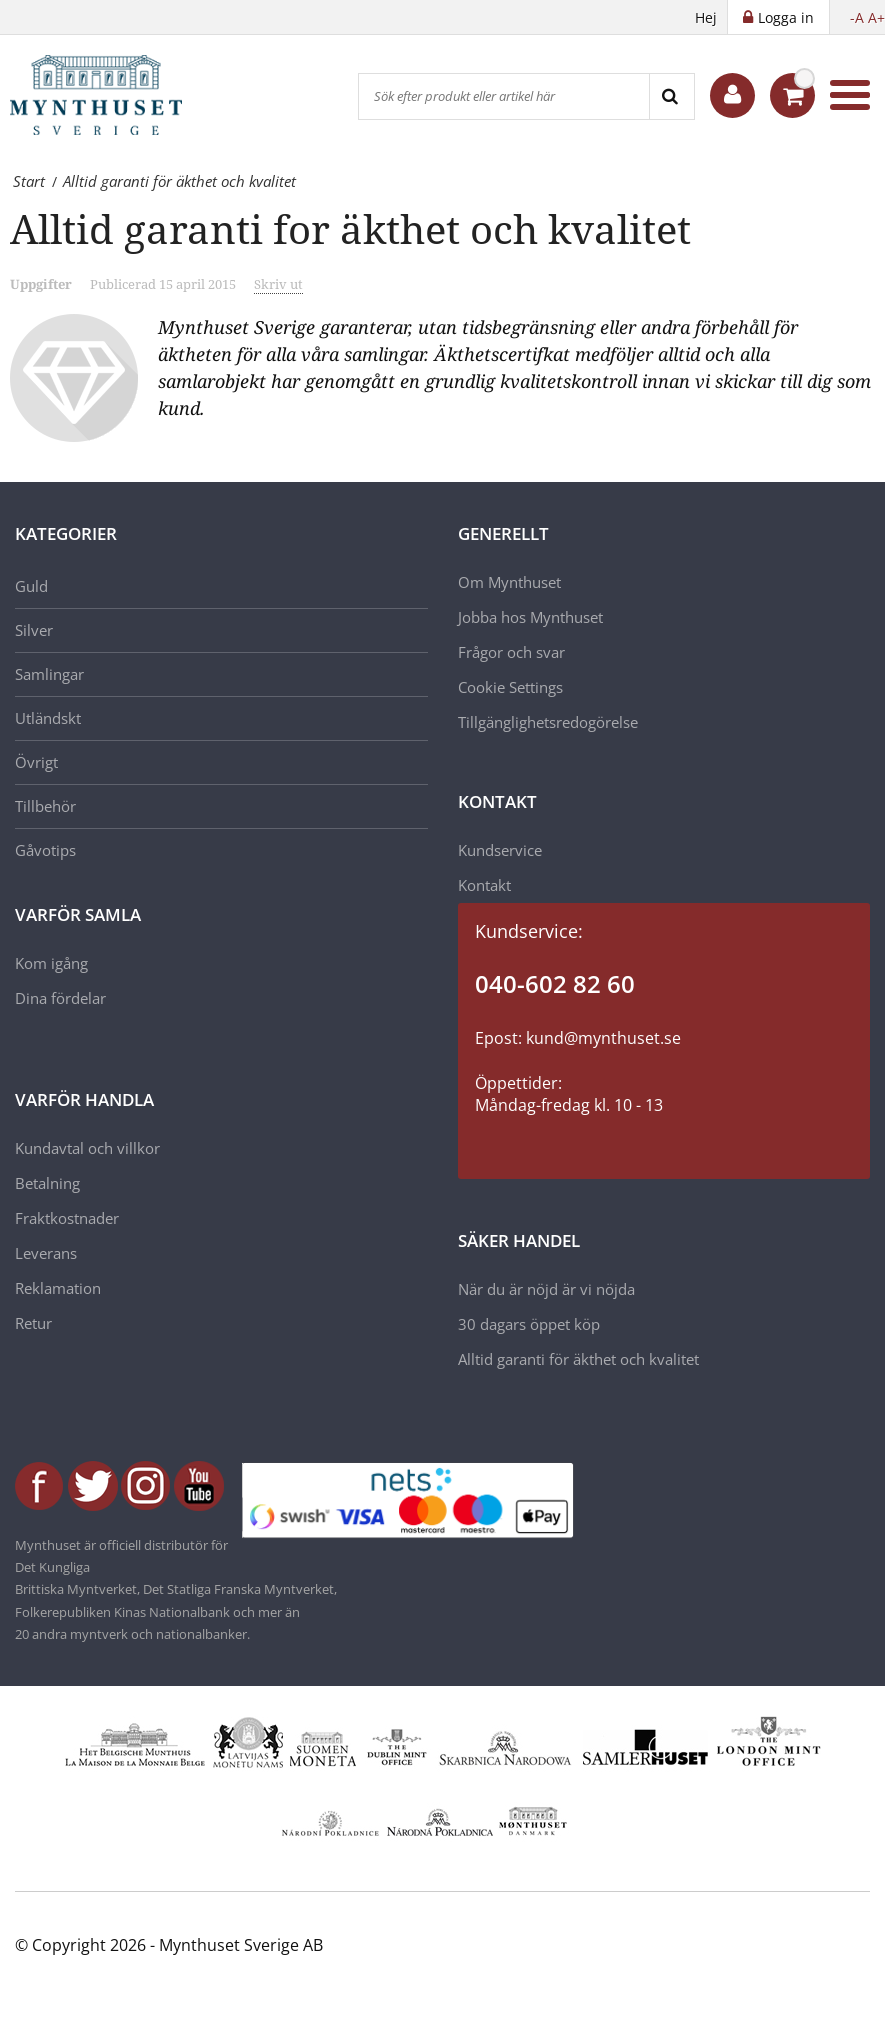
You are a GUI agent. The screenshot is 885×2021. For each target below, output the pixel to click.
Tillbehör (45, 806)
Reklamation (58, 1288)
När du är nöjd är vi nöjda (546, 1289)
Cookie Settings (510, 687)
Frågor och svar (511, 652)
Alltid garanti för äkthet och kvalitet (578, 1359)
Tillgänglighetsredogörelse (548, 722)
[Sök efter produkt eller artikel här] (504, 96)
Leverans (46, 1253)
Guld (31, 586)
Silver (34, 630)
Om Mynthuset (509, 582)
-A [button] (857, 17)
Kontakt (484, 885)
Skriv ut (278, 284)
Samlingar (49, 674)
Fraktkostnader (67, 1218)
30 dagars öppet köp (529, 1324)
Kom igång (51, 963)
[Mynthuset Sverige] (110, 95)
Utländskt (48, 718)
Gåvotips (45, 850)
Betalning (47, 1183)
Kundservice (500, 850)
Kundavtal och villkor (87, 1148)
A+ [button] (876, 17)
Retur (33, 1323)
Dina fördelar (60, 998)
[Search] (671, 96)
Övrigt (36, 762)
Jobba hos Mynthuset (530, 617)
